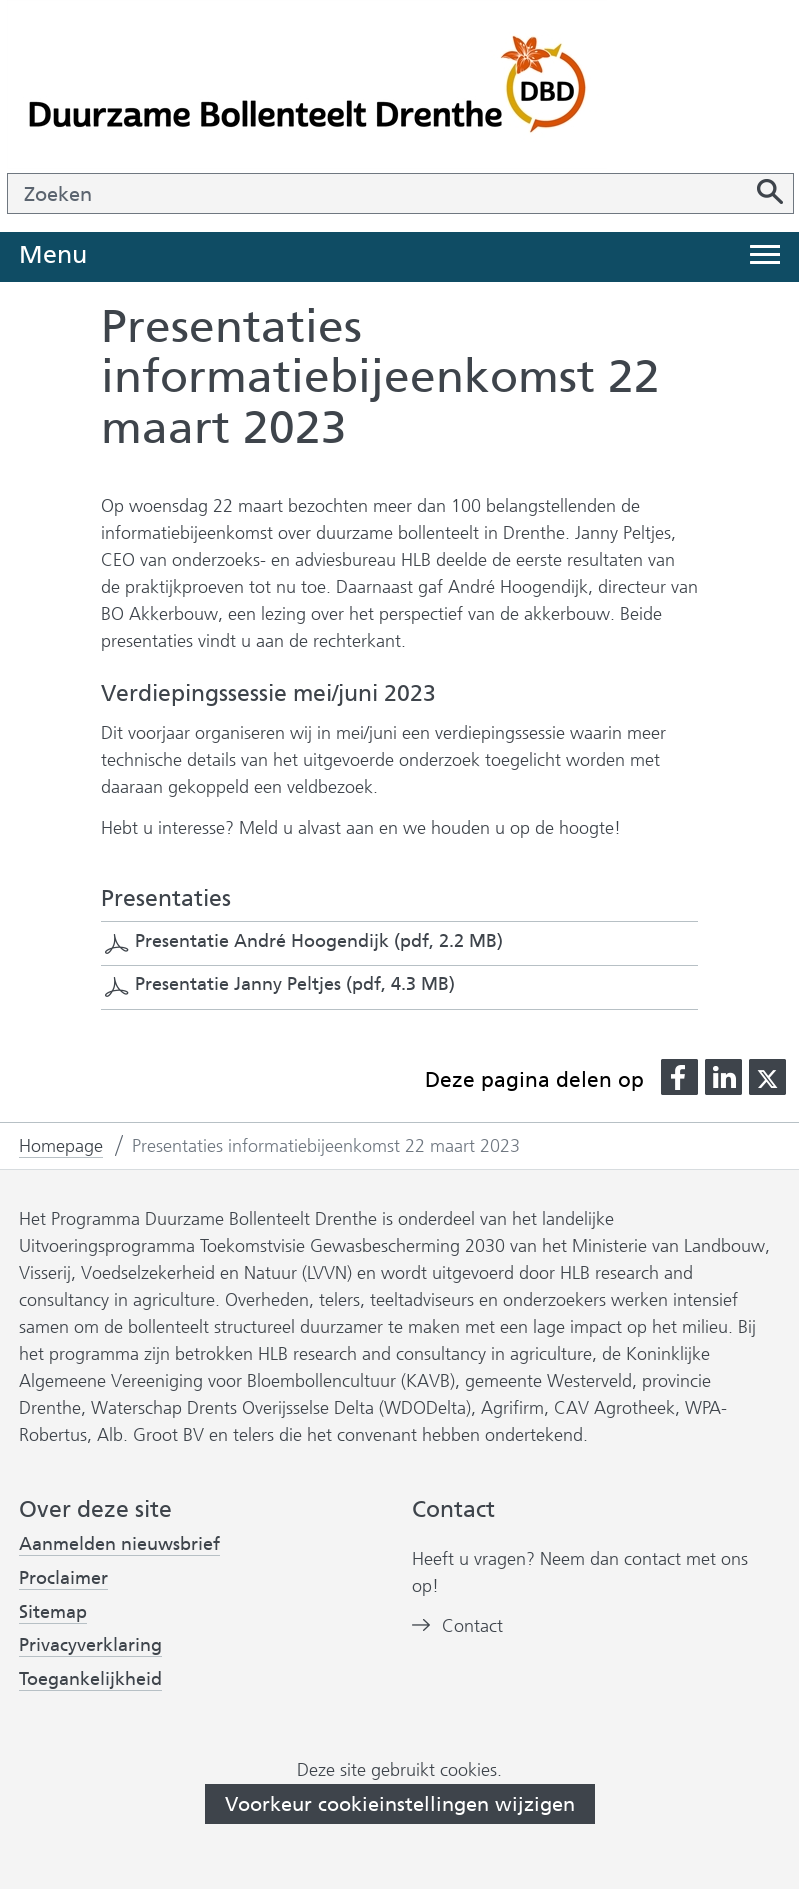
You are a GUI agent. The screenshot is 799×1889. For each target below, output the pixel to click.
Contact (472, 1626)
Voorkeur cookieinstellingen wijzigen (400, 1804)
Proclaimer (63, 1578)
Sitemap (53, 1612)
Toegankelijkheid (90, 1679)
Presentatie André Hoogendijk (319, 941)
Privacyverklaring (90, 1645)
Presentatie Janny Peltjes (295, 984)
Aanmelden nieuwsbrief (119, 1544)
